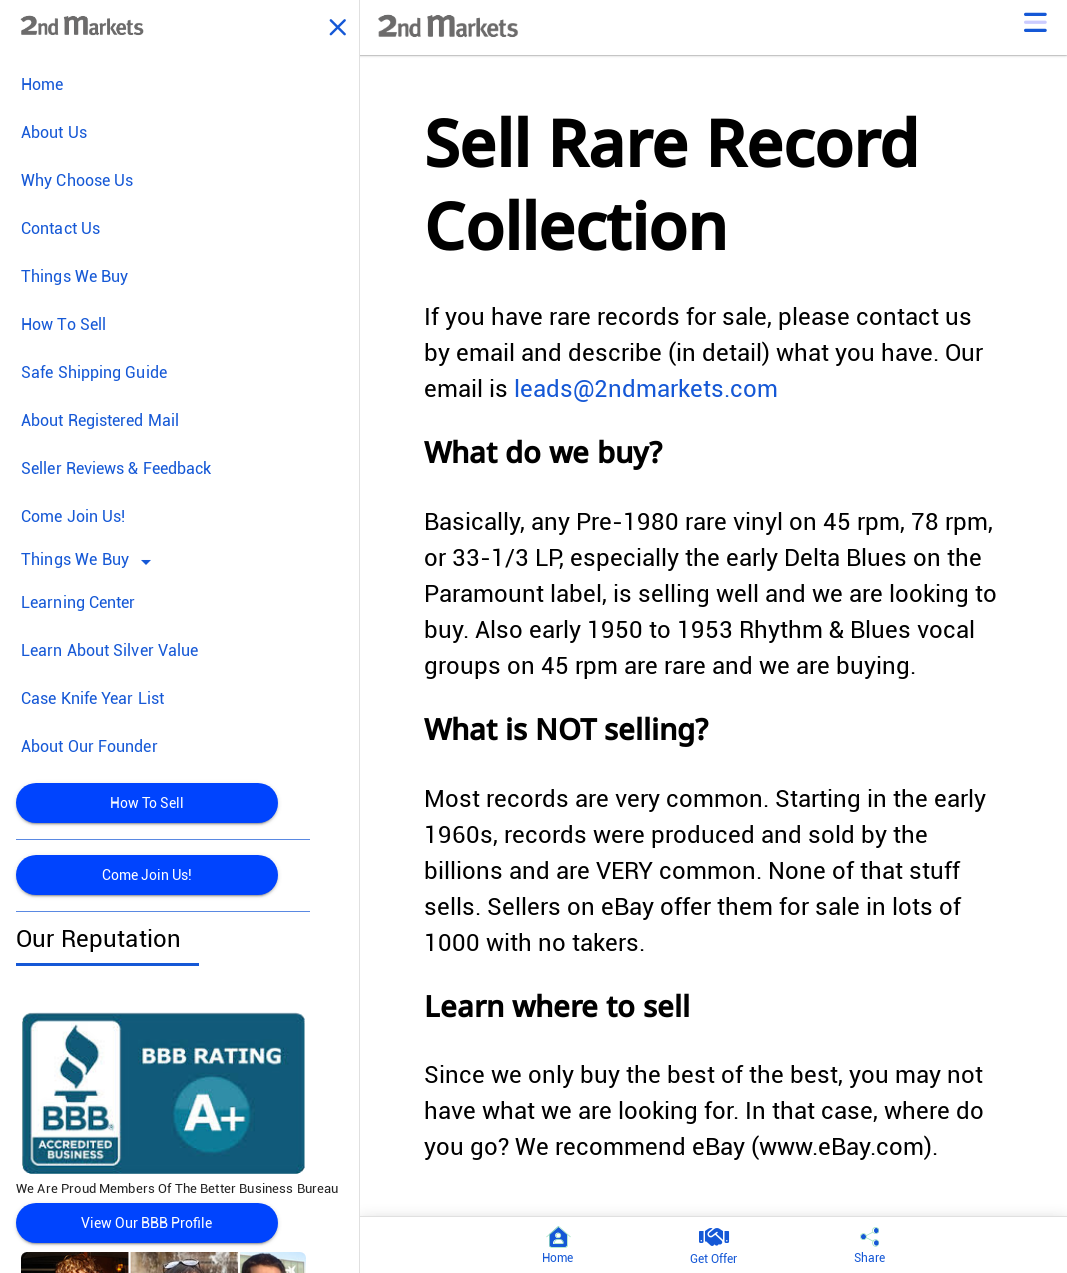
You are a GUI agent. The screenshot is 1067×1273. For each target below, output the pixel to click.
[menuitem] (179, 85)
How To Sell (147, 803)
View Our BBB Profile (146, 1223)
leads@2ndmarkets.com (646, 389)
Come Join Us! (147, 875)
